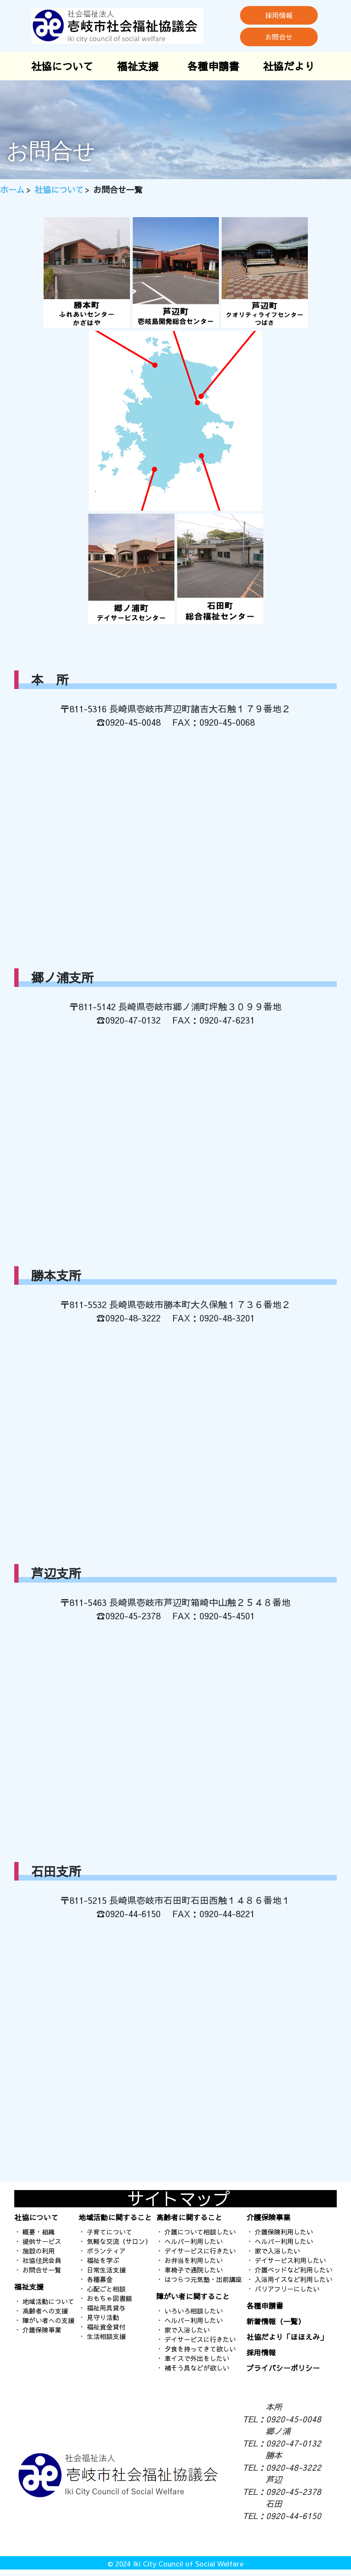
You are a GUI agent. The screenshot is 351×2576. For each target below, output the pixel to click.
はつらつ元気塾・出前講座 (203, 2279)
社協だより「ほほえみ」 (287, 2337)
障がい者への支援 (48, 2320)
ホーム (12, 189)
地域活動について (48, 2301)
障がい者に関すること (193, 2296)
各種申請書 (213, 66)
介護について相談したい (200, 2231)
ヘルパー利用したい (193, 2241)
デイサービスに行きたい (200, 2250)
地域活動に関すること (115, 2217)
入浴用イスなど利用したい (293, 2279)
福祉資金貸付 (106, 2326)
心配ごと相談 (106, 2288)
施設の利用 (38, 2250)
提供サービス (41, 2241)
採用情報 (279, 15)
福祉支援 (137, 66)
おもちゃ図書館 (109, 2298)
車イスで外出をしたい (196, 2358)
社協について (62, 66)
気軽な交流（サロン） (119, 2241)
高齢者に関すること (189, 2217)
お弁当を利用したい (193, 2260)
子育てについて (109, 2231)
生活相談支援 (106, 2336)
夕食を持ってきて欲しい (200, 2348)
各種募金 (100, 2279)
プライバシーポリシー (283, 2368)
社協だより (289, 66)
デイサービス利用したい (290, 2260)
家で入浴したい (187, 2329)
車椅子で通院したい (193, 2269)
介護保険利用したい (284, 2231)
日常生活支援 (106, 2269)
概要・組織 (38, 2231)
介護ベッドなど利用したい (293, 2269)
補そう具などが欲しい (196, 2367)
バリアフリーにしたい (287, 2288)
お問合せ (279, 36)
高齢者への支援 (45, 2310)
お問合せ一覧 (41, 2269)
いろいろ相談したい (193, 2310)
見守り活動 (103, 2317)
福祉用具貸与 (106, 2307)
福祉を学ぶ (103, 2260)
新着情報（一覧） (276, 2321)
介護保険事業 (41, 2329)
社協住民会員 (41, 2260)
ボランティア (106, 2250)
